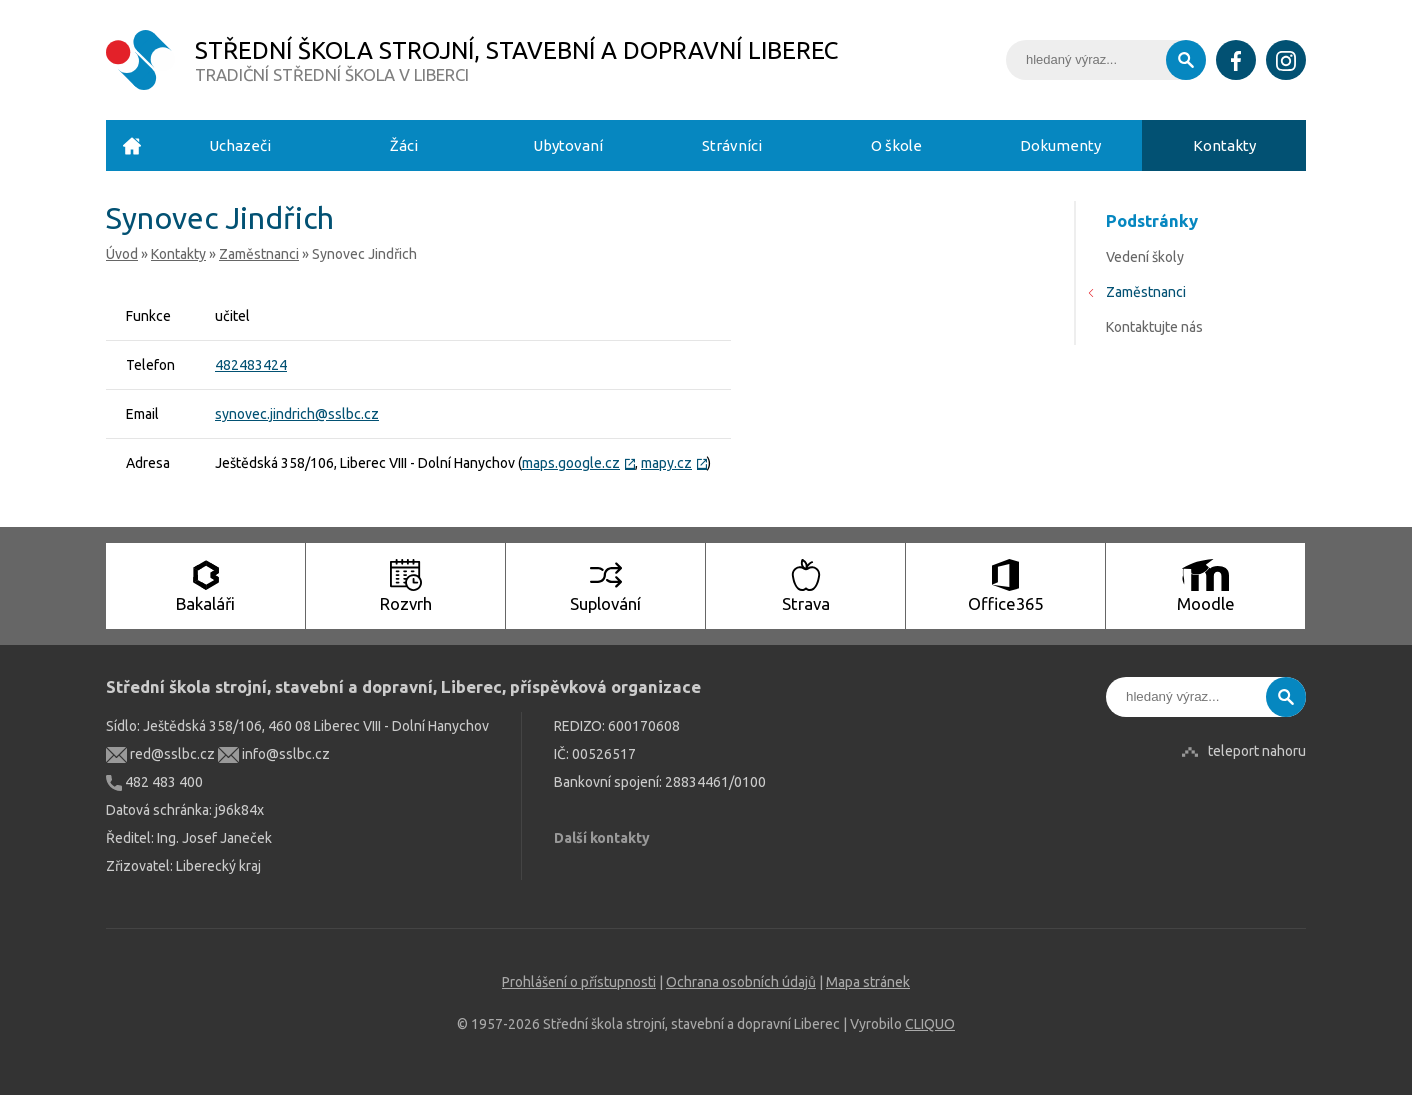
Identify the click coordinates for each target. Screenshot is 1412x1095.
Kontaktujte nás (1154, 327)
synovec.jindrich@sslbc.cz (297, 414)
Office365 (1005, 586)
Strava (806, 586)
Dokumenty (1060, 145)
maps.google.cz (578, 463)
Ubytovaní (568, 145)
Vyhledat (1186, 60)
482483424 (251, 365)
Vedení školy (1145, 257)
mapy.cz (674, 463)
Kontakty (1224, 145)
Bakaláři (205, 586)
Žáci (404, 145)
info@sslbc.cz (274, 754)
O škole (896, 145)
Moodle (1206, 586)
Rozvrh (406, 586)
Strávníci (732, 145)
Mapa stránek (868, 982)
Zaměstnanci (259, 254)
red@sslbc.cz (160, 754)
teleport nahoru (1257, 751)
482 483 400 (154, 782)
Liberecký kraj (218, 866)
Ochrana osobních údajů (741, 982)
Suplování (605, 586)
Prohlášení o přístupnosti (579, 982)
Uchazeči (240, 145)
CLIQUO (930, 1024)
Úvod (132, 145)
